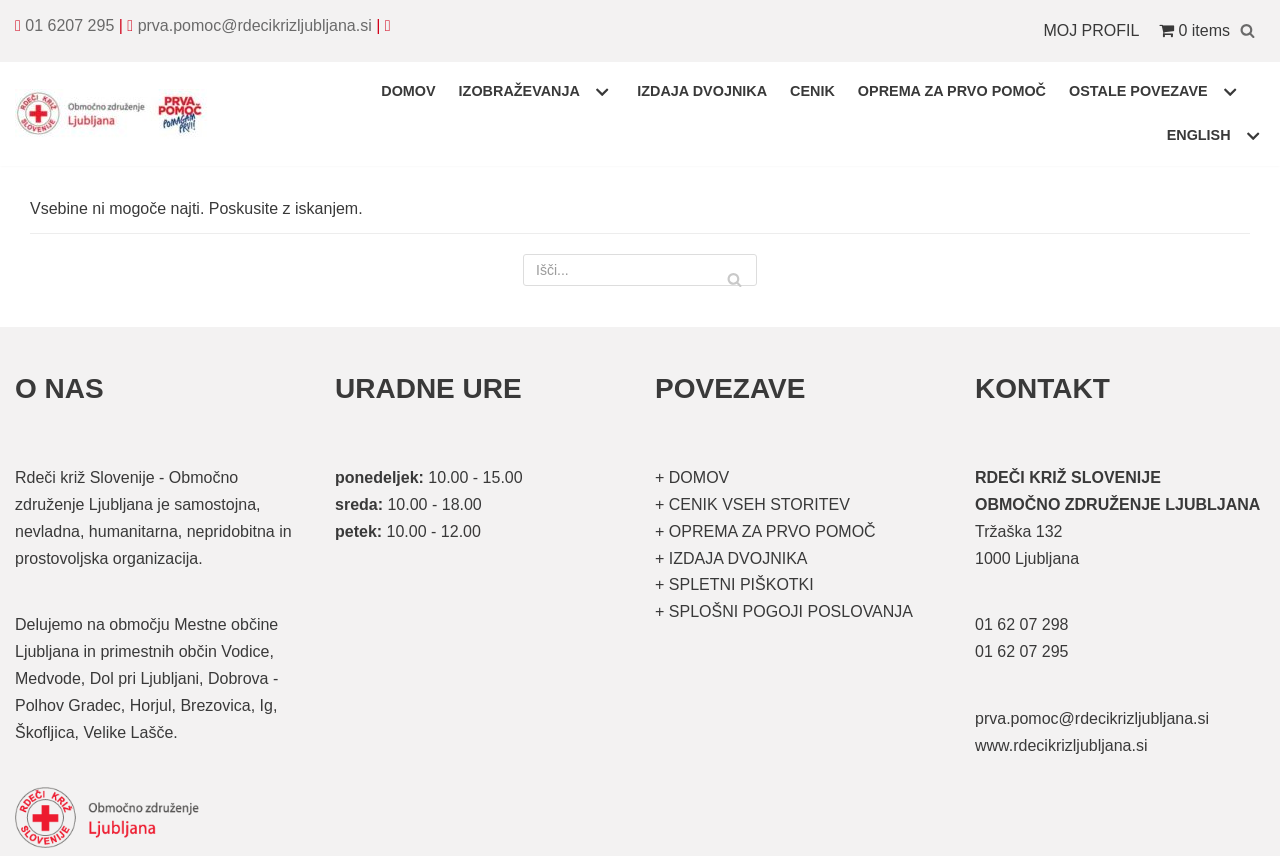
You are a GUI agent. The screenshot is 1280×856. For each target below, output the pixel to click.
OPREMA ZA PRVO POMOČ (952, 91)
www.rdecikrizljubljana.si (1061, 745)
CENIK (812, 91)
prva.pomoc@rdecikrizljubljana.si (255, 25)
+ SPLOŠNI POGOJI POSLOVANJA (784, 611)
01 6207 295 (69, 25)
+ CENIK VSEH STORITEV (752, 504)
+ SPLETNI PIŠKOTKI (734, 584)
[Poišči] (1247, 30)
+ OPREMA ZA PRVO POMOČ (765, 531)
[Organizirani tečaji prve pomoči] (115, 114)
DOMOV (408, 91)
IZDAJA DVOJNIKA (702, 91)
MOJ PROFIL (1091, 30)
